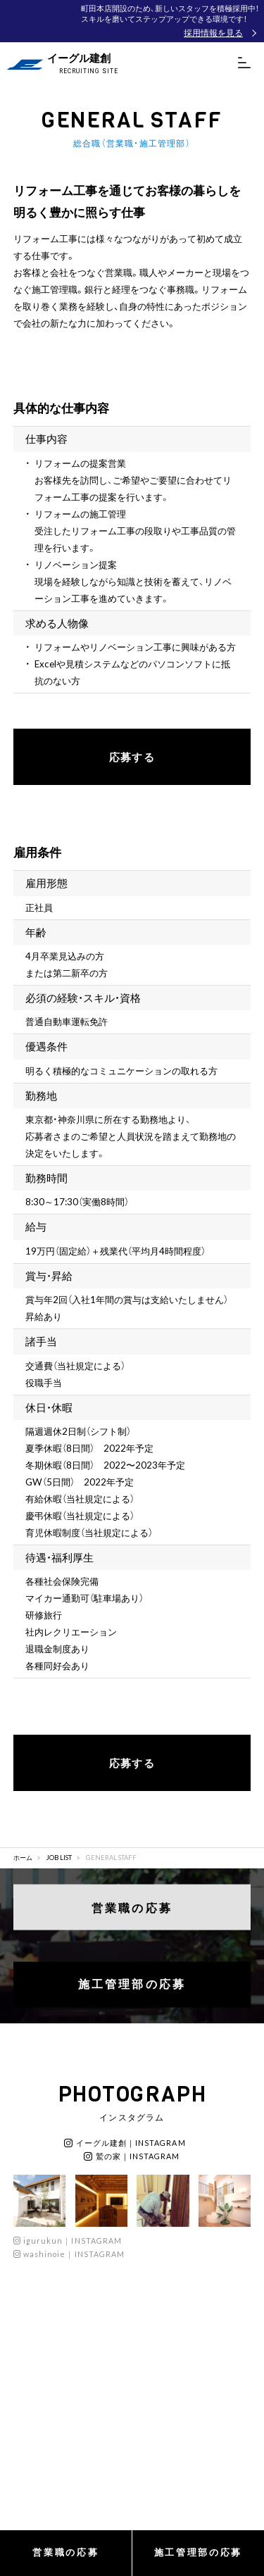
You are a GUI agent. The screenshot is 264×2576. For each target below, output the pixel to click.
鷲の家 (132, 2156)
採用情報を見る (213, 32)
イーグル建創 (124, 2142)
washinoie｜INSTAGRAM (69, 2254)
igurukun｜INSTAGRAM (67, 2240)
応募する (132, 757)
